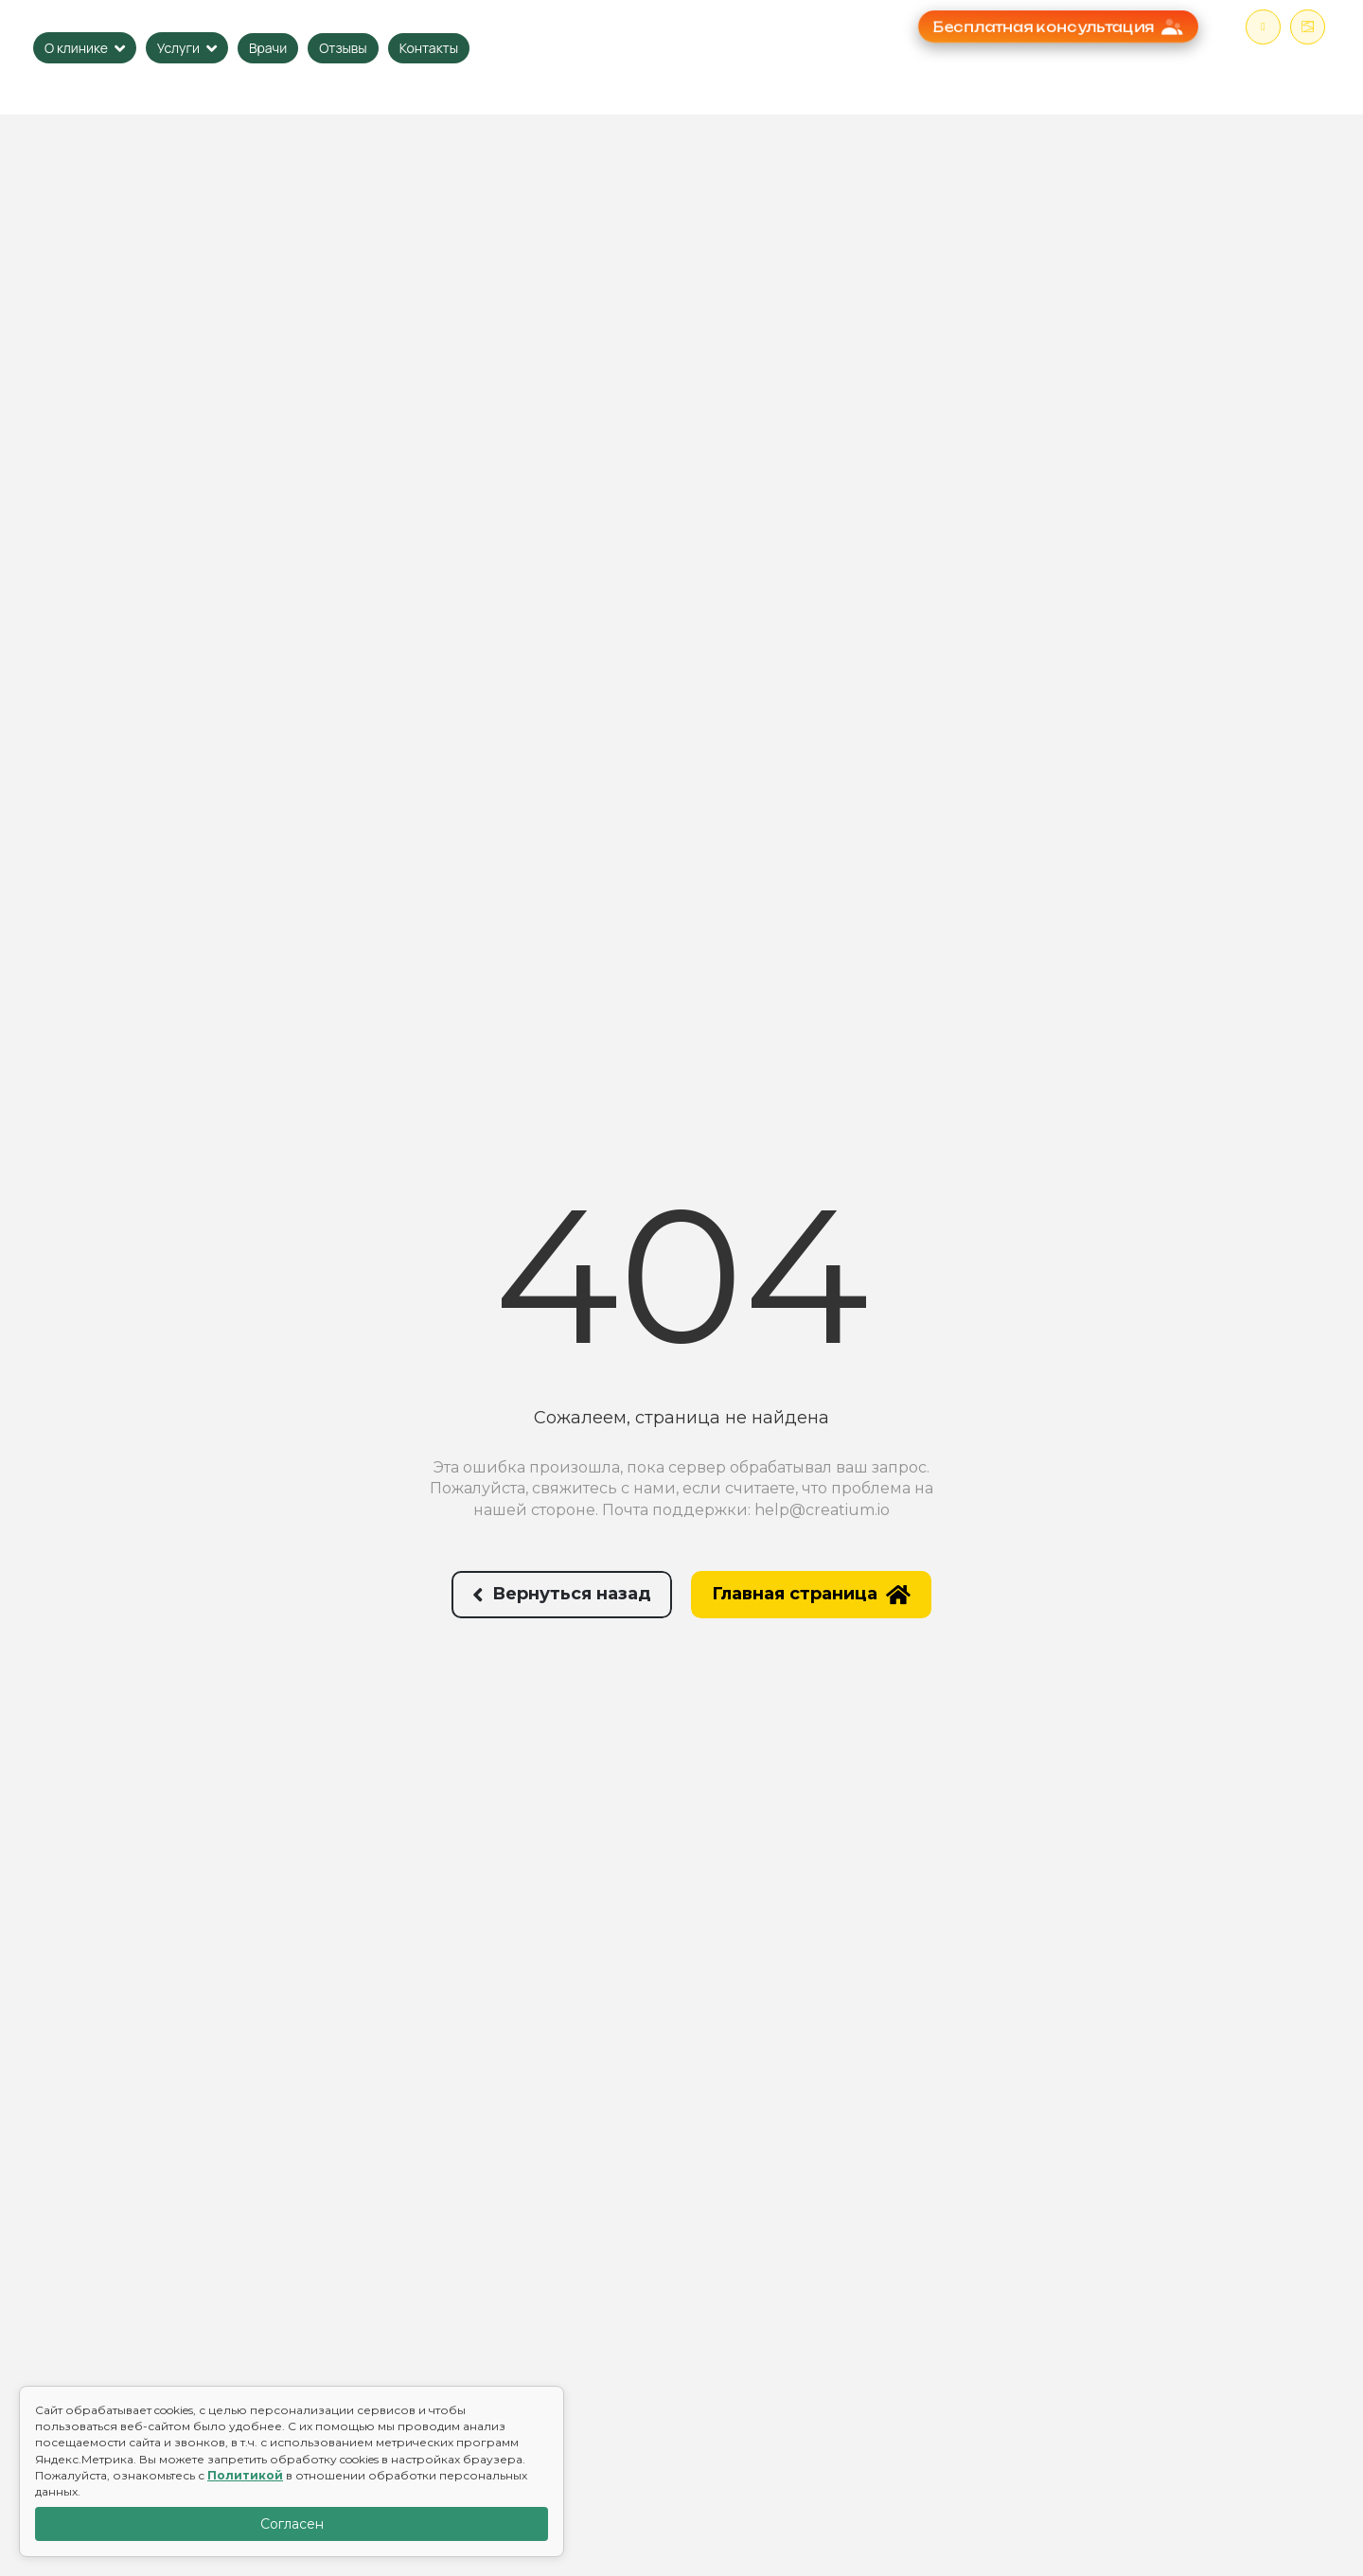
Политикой (245, 2475)
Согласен (292, 2523)
